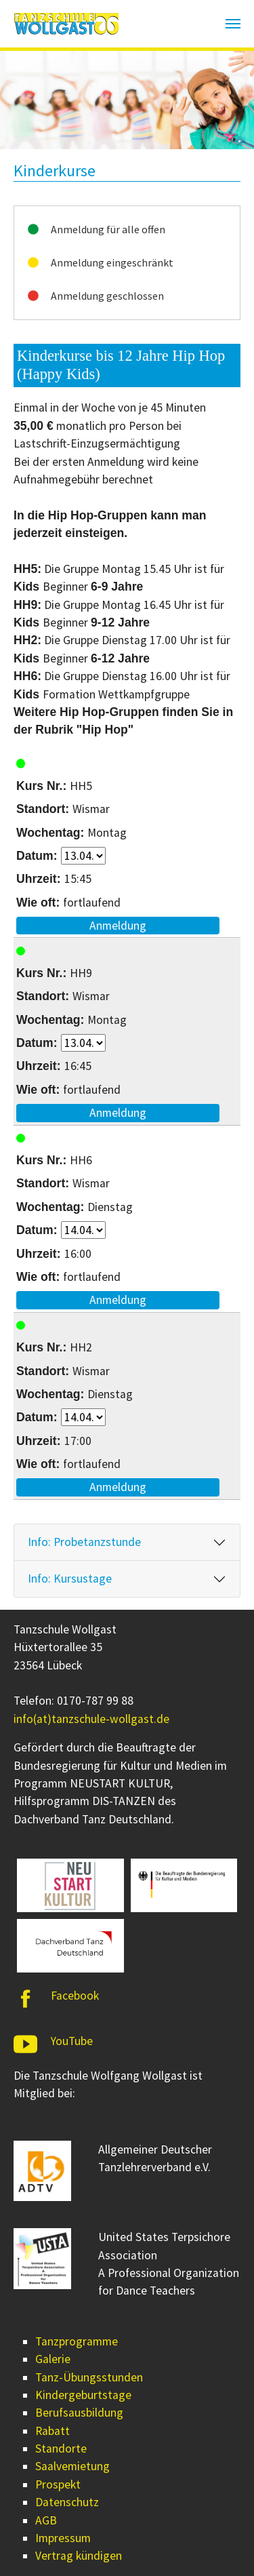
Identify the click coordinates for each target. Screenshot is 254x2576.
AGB (46, 2520)
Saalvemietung (72, 2466)
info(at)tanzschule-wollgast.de (91, 1718)
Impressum (63, 2538)
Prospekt (58, 2484)
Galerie (52, 2359)
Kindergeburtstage (83, 2394)
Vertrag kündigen (78, 2555)
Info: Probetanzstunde (84, 1541)
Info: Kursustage (70, 1578)
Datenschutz (67, 2502)
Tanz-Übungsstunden (89, 2377)
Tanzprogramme (76, 2341)
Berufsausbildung (79, 2412)
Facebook (75, 1995)
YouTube (72, 2041)
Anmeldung (117, 925)
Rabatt (52, 2430)
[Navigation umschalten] (233, 23)
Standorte (61, 2448)
